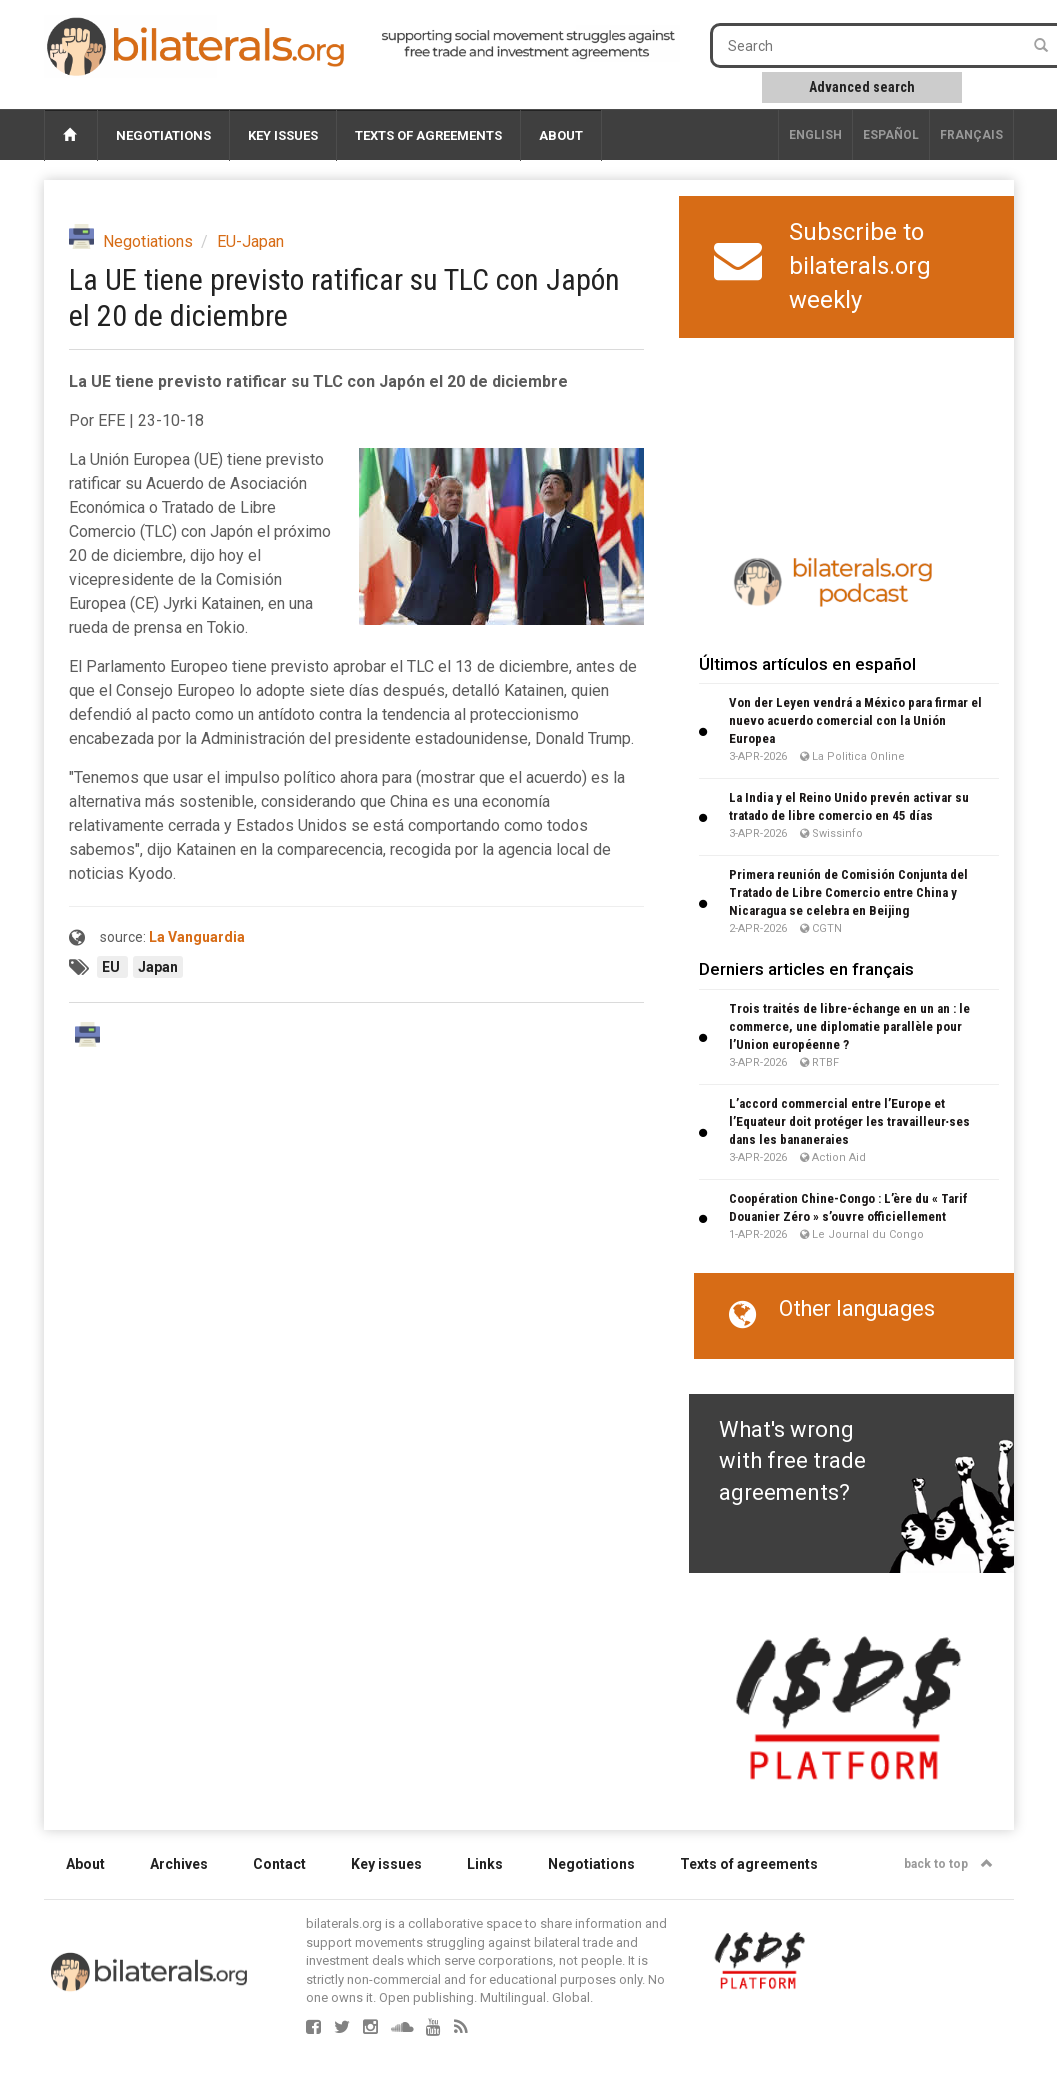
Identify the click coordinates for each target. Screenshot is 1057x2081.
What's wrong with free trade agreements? (792, 1461)
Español (891, 135)
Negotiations (163, 135)
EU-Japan (250, 241)
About (561, 135)
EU (112, 967)
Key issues (283, 135)
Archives (179, 1864)
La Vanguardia (197, 937)
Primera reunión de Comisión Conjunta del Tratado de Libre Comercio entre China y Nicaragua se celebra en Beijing (848, 892)
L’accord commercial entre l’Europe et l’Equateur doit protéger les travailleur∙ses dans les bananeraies (850, 1121)
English (815, 135)
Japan (158, 967)
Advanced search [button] (862, 87)
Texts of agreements (428, 135)
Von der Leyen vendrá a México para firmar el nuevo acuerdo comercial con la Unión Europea (855, 720)
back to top (948, 1864)
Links (485, 1864)
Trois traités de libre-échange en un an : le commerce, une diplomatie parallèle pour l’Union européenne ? (849, 1026)
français (971, 135)
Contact (279, 1864)
